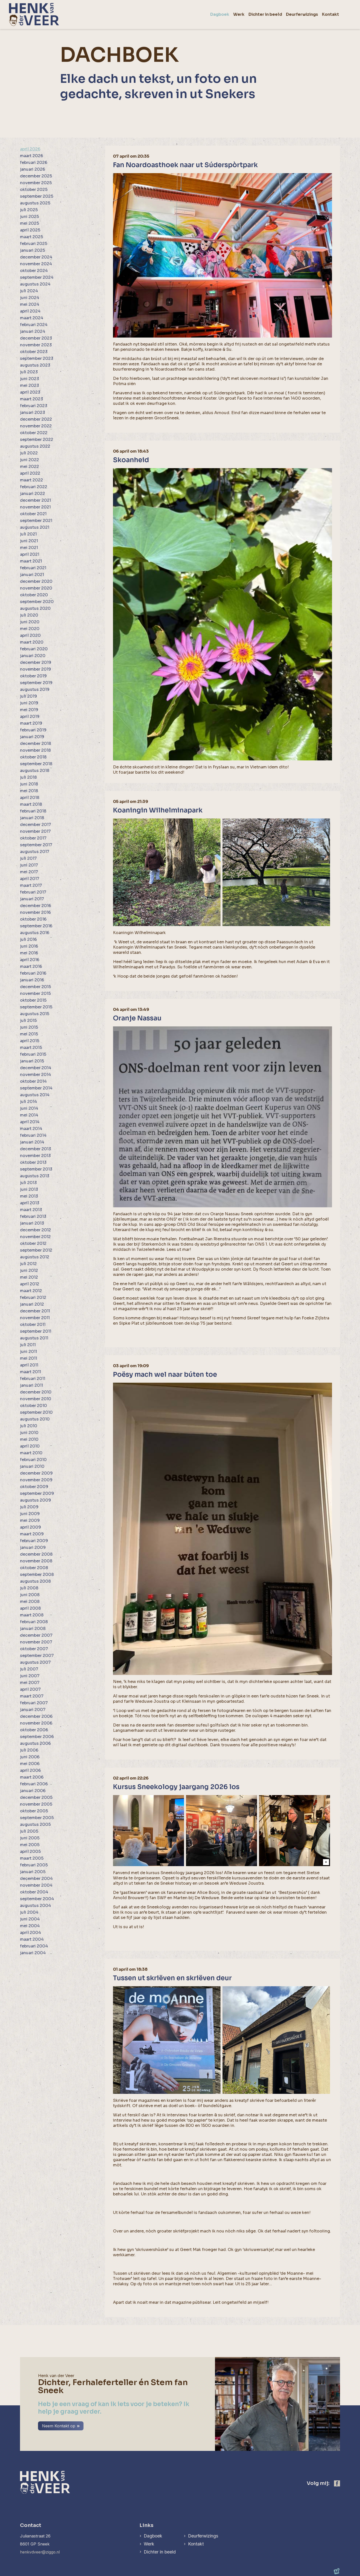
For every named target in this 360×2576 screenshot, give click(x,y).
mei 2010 (29, 1439)
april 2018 (29, 797)
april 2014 (30, 1121)
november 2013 (35, 1155)
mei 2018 (29, 790)
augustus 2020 (35, 608)
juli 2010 (28, 1425)
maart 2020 (32, 642)
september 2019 (36, 682)
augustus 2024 (35, 284)
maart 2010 (31, 1453)
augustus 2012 (34, 1257)
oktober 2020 (34, 595)
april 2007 (30, 1689)
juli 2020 (29, 615)
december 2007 (36, 1635)
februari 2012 (33, 1297)
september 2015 (36, 1007)
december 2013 (35, 1149)
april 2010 (30, 1446)
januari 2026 (32, 169)
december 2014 (35, 1067)
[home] (34, 14)
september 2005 (37, 1817)
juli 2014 (28, 1101)
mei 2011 (28, 1358)
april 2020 (30, 635)
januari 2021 (32, 574)
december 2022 (36, 419)
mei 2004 (30, 1925)
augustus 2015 (34, 1013)
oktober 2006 (34, 1730)
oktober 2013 (33, 1162)
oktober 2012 (33, 1243)
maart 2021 (31, 561)
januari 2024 (32, 331)
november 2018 (35, 750)
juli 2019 (28, 696)
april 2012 (29, 1284)
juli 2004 (29, 1912)
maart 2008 (32, 1615)
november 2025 (36, 182)
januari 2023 (32, 412)
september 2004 (37, 1898)
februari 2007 (34, 1702)
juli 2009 (29, 1507)
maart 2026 (31, 155)
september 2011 (35, 1331)
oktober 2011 (33, 1324)
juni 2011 (28, 1351)
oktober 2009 (34, 1486)
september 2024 (37, 277)
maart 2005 (32, 1858)
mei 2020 (30, 628)
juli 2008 (29, 1588)
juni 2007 (30, 1675)
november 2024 (36, 263)
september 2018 (36, 763)
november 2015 (35, 993)
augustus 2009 (35, 1500)
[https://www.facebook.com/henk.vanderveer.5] (337, 2483)
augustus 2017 (34, 851)
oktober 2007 (34, 1648)
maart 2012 (31, 1290)
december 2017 (35, 824)
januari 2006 (33, 1790)
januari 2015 (32, 1061)
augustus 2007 (35, 1662)
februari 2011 (32, 1378)
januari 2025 (32, 250)
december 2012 (35, 1230)
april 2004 (30, 1932)
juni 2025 (29, 216)
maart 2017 (31, 885)
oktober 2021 (33, 513)
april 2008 (30, 1608)
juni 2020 (30, 622)
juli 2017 (28, 858)
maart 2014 (31, 1128)
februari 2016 (33, 973)
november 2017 (35, 831)
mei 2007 (30, 1682)
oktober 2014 (33, 1081)
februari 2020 (34, 649)
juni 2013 (29, 1189)
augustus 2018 (34, 770)
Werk (149, 2543)
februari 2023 (33, 405)
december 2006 (36, 1716)
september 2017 (36, 844)
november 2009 (36, 1480)
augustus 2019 (35, 689)
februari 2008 (34, 1621)
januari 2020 (33, 655)
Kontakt (196, 2543)
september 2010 (36, 1412)
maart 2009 (32, 1534)
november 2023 (36, 345)
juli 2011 (28, 1344)
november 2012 (35, 1236)
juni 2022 (29, 459)
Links (146, 2525)
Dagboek (153, 2535)
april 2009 (30, 1527)
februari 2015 (33, 1054)
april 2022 (30, 473)
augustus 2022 (35, 446)
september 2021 (36, 520)
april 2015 (29, 1040)
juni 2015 (29, 1027)
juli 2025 (29, 209)
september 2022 (36, 439)
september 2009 (37, 1493)
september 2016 (36, 926)
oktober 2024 (34, 270)
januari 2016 (32, 980)
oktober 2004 (34, 1892)
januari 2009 (33, 1547)
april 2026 (30, 149)
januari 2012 (32, 1304)
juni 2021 (29, 540)
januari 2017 (32, 899)
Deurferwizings (204, 2535)
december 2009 (36, 1473)
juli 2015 (28, 1020)
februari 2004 (34, 1946)
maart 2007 (32, 1696)
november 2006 (36, 1723)
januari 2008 (33, 1628)
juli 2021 (28, 534)
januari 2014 (32, 1142)
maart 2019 (31, 723)
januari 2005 (33, 1871)
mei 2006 (30, 1763)
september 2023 (36, 358)
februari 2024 (34, 324)
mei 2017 (29, 872)
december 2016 (35, 905)
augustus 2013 (34, 1176)
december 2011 (35, 1311)
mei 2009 (30, 1520)
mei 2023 (29, 385)
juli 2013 (28, 1182)
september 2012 (36, 1250)
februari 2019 (33, 730)
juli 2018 (28, 777)
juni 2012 (29, 1270)
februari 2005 (34, 1865)
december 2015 (35, 986)
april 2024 (30, 311)
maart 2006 (32, 1777)
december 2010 (36, 1392)
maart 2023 (31, 399)
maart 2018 (31, 804)
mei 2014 (29, 1115)
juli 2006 (29, 1750)
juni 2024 (29, 297)
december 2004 (36, 1878)
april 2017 (29, 878)
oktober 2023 (34, 351)
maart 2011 (30, 1371)
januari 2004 (33, 1952)
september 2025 (36, 196)
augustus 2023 (35, 365)
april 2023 (30, 392)
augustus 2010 (35, 1419)
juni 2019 (29, 703)
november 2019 (35, 669)
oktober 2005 (34, 1811)
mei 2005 (30, 1844)
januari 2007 (33, 1709)
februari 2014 (33, 1135)
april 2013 (29, 1203)
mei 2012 (29, 1277)
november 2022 (36, 426)
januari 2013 (32, 1223)
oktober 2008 (34, 1567)
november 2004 (36, 1885)
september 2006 (37, 1736)
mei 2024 (29, 304)
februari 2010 (33, 1459)
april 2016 (29, 959)
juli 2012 (28, 1263)
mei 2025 (29, 223)
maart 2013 (31, 1209)
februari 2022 (33, 486)
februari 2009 (34, 1540)
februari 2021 (33, 567)
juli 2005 (29, 1831)
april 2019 (30, 716)
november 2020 (36, 588)
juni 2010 (29, 1432)
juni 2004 (30, 1919)
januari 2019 (32, 736)
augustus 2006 (35, 1743)
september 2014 (36, 1088)
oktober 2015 (33, 1000)
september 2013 (36, 1169)
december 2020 (36, 581)
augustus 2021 (34, 527)
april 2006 (30, 1770)
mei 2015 (29, 1034)
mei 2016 (29, 953)
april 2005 (30, 1851)
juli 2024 (29, 291)
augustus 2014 (35, 1094)
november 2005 (36, 1804)
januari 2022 (32, 493)
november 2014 (35, 1074)
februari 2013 (33, 1216)
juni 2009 (30, 1513)
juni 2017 (29, 865)
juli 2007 (29, 1669)
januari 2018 (32, 817)
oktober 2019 (33, 676)
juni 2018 (29, 784)
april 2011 (29, 1365)
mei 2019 (29, 709)
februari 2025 (33, 243)
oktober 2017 (33, 838)
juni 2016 (29, 946)
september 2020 (37, 601)
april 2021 (29, 554)
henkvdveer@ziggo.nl (40, 2551)
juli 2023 (29, 372)
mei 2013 (29, 1196)
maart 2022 (31, 480)
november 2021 (35, 507)
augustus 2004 (35, 1905)
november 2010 (35, 1398)
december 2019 (35, 662)
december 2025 (36, 176)
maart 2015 (31, 1047)
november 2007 (36, 1642)
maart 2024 (31, 318)
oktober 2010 (33, 1405)
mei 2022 (29, 466)
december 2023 (36, 338)
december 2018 (35, 743)
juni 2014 (29, 1108)
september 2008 (37, 1574)
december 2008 (36, 1554)
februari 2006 (34, 1784)
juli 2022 (29, 453)
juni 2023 (29, 378)
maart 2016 (31, 966)
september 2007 (37, 1655)
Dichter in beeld (160, 2551)
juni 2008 (30, 1594)
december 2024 (36, 257)
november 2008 (36, 1561)
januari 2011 (31, 1385)
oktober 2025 (34, 189)
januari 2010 (32, 1466)
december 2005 (36, 1797)
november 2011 (35, 1317)
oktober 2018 (33, 757)
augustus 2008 (35, 1581)
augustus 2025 (35, 203)
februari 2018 (33, 811)
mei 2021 (29, 547)
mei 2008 (30, 1601)
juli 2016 (28, 939)
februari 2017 (33, 892)
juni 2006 (30, 1757)
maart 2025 (31, 236)
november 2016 (35, 912)
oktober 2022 (34, 432)
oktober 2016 (33, 919)
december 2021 (35, 500)
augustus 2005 (35, 1824)
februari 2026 (33, 162)
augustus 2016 (34, 932)
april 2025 (30, 230)
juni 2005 (30, 1838)
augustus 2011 (34, 1338)
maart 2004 (32, 1939)
